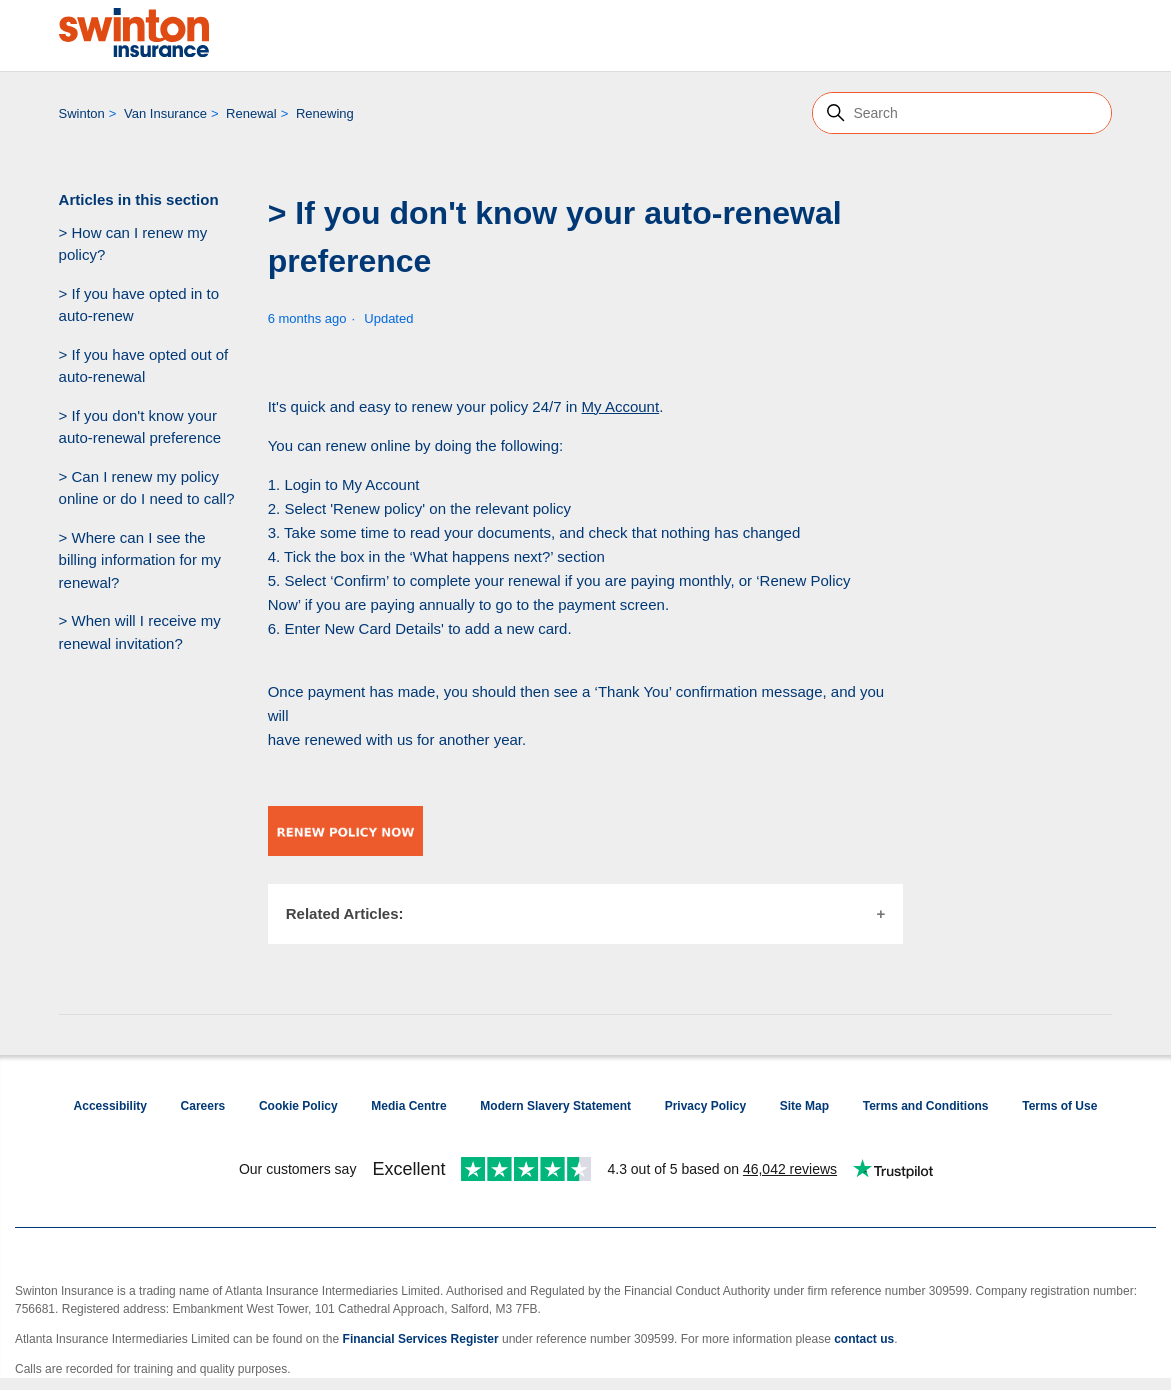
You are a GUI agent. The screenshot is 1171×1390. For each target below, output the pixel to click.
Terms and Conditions (926, 1106)
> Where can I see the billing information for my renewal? (140, 560)
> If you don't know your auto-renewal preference (140, 427)
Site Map (804, 1106)
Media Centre (408, 1106)
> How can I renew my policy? (133, 244)
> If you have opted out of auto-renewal (144, 366)
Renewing (325, 113)
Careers (203, 1106)
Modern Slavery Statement (555, 1106)
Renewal (251, 113)
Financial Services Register (421, 1339)
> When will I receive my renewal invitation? (140, 632)
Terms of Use (1059, 1106)
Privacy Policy (705, 1106)
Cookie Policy (298, 1106)
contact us (864, 1339)
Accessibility (110, 1106)
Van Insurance (165, 113)
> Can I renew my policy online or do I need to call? (147, 488)
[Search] (962, 113)
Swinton (82, 113)
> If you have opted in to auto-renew (139, 305)
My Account (621, 406)
